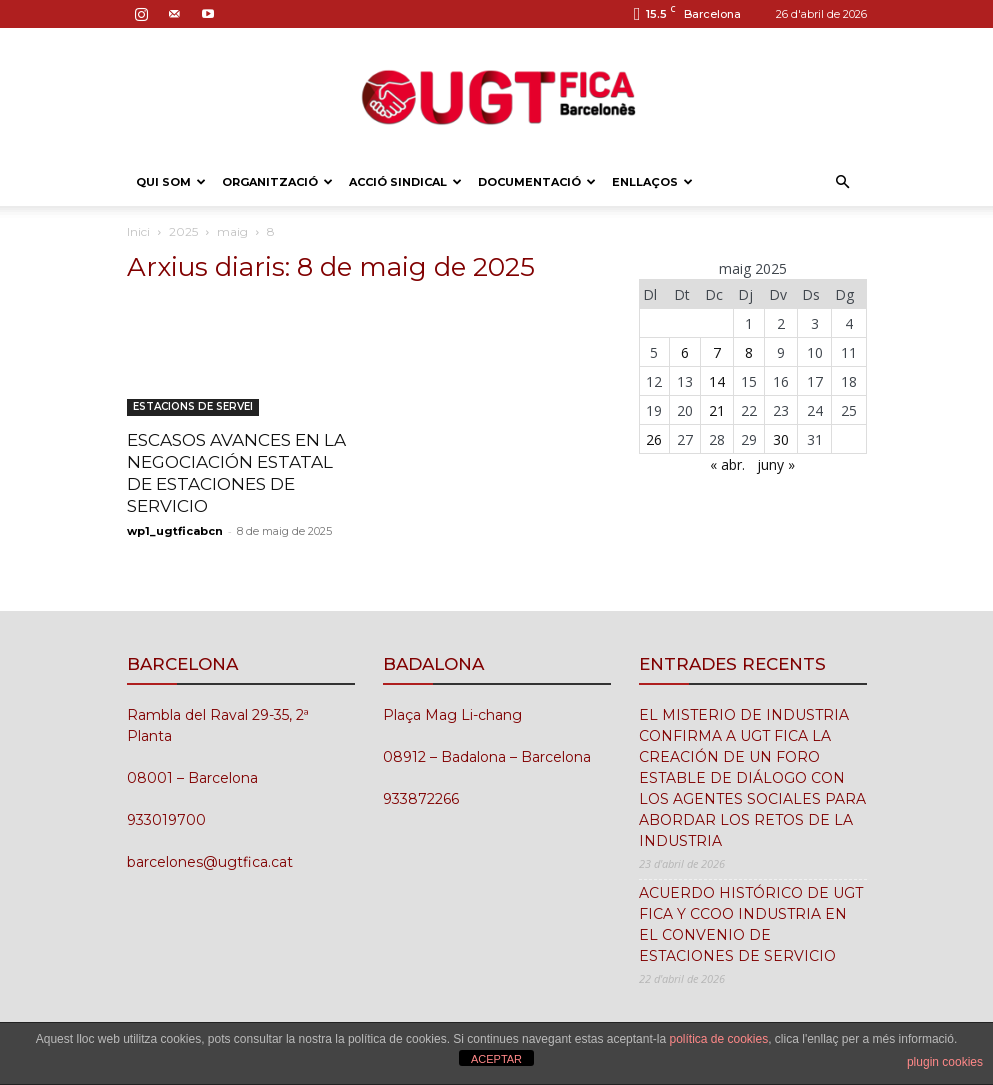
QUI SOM (171, 182)
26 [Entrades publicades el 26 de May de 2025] (654, 439)
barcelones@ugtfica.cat (210, 862)
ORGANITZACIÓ (277, 182)
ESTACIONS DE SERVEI (193, 406)
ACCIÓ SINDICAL (405, 182)
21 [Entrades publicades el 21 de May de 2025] (717, 410)
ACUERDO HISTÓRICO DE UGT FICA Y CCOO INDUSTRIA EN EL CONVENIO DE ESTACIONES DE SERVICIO (751, 924)
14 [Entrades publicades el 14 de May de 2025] (717, 381)
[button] (843, 182)
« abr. (727, 464)
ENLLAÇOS (652, 182)
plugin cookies (945, 1062)
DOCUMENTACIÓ (537, 182)
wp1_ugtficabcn (175, 531)
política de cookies (718, 1039)
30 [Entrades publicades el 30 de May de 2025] (781, 439)
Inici (138, 231)
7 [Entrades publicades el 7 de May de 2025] (717, 352)
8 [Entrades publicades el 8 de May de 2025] (749, 352)
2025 (183, 231)
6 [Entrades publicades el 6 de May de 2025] (685, 352)
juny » (776, 464)
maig (232, 231)
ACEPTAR (496, 1059)
